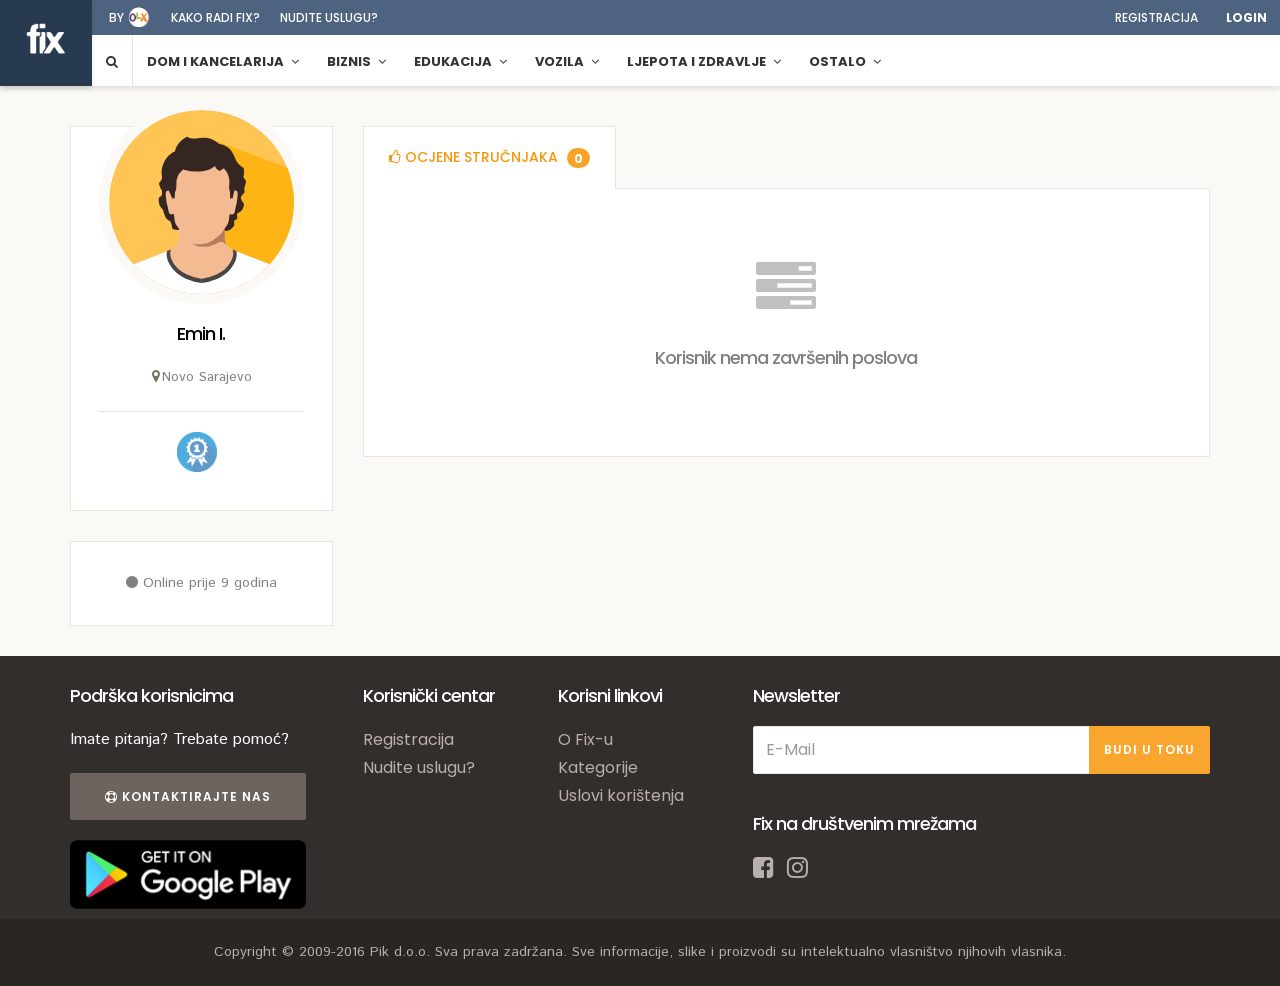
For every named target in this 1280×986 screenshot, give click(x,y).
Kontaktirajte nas (188, 796)
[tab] (489, 157)
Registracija (1156, 17)
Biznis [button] (356, 61)
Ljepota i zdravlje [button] (704, 61)
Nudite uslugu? (329, 17)
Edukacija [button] (460, 61)
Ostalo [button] (845, 61)
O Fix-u (585, 739)
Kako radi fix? (215, 17)
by (116, 17)
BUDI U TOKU (1149, 749)
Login (1246, 17)
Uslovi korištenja (621, 795)
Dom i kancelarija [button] (223, 61)
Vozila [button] (567, 61)
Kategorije (598, 767)
